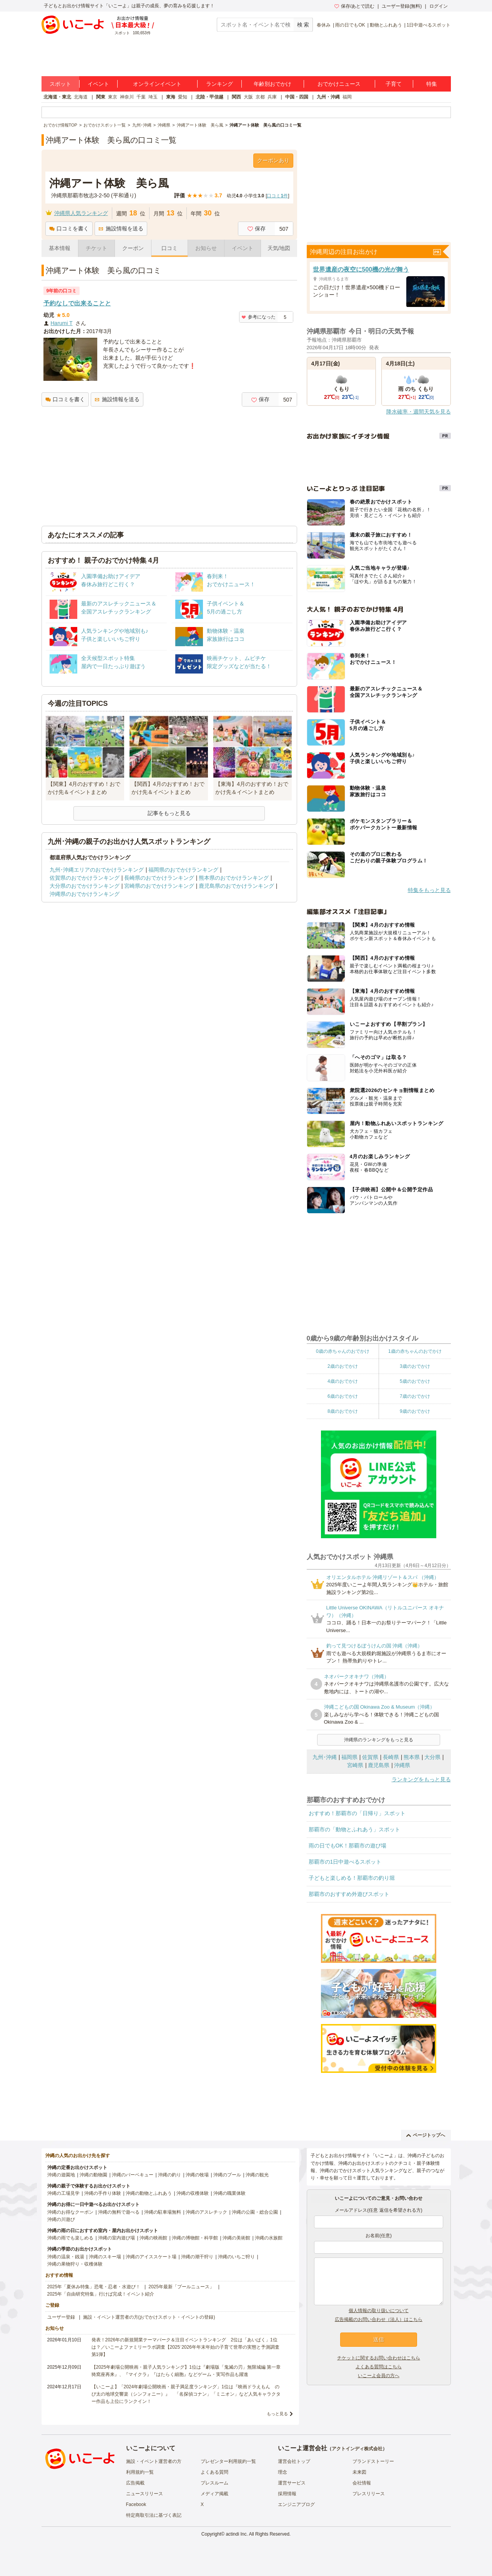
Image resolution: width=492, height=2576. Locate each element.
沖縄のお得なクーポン (70, 2212)
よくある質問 (214, 2472)
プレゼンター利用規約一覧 (228, 2461)
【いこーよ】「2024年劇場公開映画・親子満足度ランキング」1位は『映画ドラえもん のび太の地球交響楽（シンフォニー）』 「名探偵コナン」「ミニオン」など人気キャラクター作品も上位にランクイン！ (186, 2394)
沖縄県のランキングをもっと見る (378, 1739)
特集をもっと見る (429, 890)
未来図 (359, 2472)
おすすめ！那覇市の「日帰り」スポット (357, 1813)
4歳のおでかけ (342, 1381)
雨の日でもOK (350, 25)
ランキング (219, 84)
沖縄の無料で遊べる (119, 2212)
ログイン (438, 6)
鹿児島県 (378, 1765)
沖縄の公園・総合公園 (255, 2212)
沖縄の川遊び (61, 2219)
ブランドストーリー (373, 2461)
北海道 (81, 97)
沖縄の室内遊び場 (116, 2238)
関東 (100, 97)
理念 (282, 2472)
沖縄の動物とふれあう (149, 2193)
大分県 (432, 1757)
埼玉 (153, 97)
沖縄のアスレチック (206, 2212)
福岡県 (349, 1757)
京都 (260, 97)
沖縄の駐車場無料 (162, 2212)
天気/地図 (279, 248)
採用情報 (287, 2493)
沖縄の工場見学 (63, 2193)
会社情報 (361, 2483)
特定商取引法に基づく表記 (153, 2515)
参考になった (258, 317)
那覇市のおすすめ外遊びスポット (349, 1894)
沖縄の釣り (169, 2175)
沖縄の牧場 (197, 2175)
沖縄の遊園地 (61, 2175)
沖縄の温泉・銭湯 (65, 2256)
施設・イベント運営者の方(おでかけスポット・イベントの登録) (149, 2317)
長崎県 (391, 1757)
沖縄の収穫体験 (192, 2193)
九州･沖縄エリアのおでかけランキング (97, 870)
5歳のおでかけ (415, 1381)
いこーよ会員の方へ (378, 2375)
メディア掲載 (214, 2493)
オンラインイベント (157, 84)
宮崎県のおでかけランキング (159, 886)
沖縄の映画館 (153, 2238)
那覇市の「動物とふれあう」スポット (354, 1829)
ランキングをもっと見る (421, 1779)
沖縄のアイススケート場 (151, 2256)
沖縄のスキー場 (105, 2256)
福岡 (347, 97)
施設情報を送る (120, 228)
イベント (98, 84)
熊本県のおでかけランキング (234, 878)
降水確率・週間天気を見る (418, 411)
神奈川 (127, 97)
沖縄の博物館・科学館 (195, 2238)
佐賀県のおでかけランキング (85, 878)
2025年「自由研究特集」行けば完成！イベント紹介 (101, 2294)
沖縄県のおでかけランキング (85, 894)
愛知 (182, 97)
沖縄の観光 (257, 2175)
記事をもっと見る (169, 813)
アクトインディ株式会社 (357, 2448)
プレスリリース (368, 2493)
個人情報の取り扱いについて (379, 2310)
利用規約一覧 (140, 2472)
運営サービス (292, 2483)
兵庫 (272, 97)
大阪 (248, 97)
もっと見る (277, 2413)
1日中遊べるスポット (429, 25)
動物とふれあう (386, 25)
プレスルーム (214, 2483)
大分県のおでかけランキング (85, 886)
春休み (324, 25)
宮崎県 (355, 1765)
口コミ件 (277, 195)
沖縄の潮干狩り (197, 2256)
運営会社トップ (294, 2461)
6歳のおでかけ (342, 1396)
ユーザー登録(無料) (402, 6)
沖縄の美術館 (236, 2238)
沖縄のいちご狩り (236, 2256)
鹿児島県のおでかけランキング (236, 886)
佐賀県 (370, 1757)
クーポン (133, 248)
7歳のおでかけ (415, 1396)
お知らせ (206, 248)
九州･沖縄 (324, 1757)
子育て (394, 84)
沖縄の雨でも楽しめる (70, 2238)
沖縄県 (402, 1765)
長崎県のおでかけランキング (159, 878)
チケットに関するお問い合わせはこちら (378, 2358)
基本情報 (59, 248)
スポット (60, 84)
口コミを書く (69, 228)
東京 (112, 97)
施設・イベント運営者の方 (153, 2461)
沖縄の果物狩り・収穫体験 (75, 2264)
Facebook (136, 2504)
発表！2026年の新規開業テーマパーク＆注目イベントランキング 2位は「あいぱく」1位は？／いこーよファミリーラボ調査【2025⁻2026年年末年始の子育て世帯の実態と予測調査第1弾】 (185, 2347)
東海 (170, 97)
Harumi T (62, 323)
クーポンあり (273, 160)
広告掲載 (135, 2483)
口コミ (169, 248)
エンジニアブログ (296, 2504)
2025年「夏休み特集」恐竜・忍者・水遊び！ (94, 2286)
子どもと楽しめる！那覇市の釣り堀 (352, 1878)
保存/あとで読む (354, 6)
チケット (96, 248)
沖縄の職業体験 (229, 2193)
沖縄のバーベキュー (132, 2175)
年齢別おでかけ (272, 84)
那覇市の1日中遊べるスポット (345, 1862)
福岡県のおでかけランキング (183, 870)
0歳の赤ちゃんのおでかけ (342, 1351)
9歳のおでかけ (415, 1411)
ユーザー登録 (61, 2317)
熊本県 (412, 1757)
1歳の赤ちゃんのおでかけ (415, 1351)
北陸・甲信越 (209, 97)
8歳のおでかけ (342, 1411)
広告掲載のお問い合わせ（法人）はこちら (378, 2319)
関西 (236, 97)
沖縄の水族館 (269, 2238)
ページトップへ (425, 2135)
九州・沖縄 (328, 97)
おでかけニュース (339, 84)
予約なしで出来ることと (77, 303)
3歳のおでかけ (415, 1366)
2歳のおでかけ (342, 1366)
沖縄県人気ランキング (81, 213)
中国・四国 (296, 97)
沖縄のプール (227, 2175)
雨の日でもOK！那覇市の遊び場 (347, 1845)
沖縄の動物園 (93, 2175)
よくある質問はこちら (379, 2366)
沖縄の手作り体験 (102, 2193)
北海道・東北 (57, 97)
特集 (431, 84)
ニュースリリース (144, 2493)
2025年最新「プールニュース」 (181, 2286)
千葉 (141, 97)
